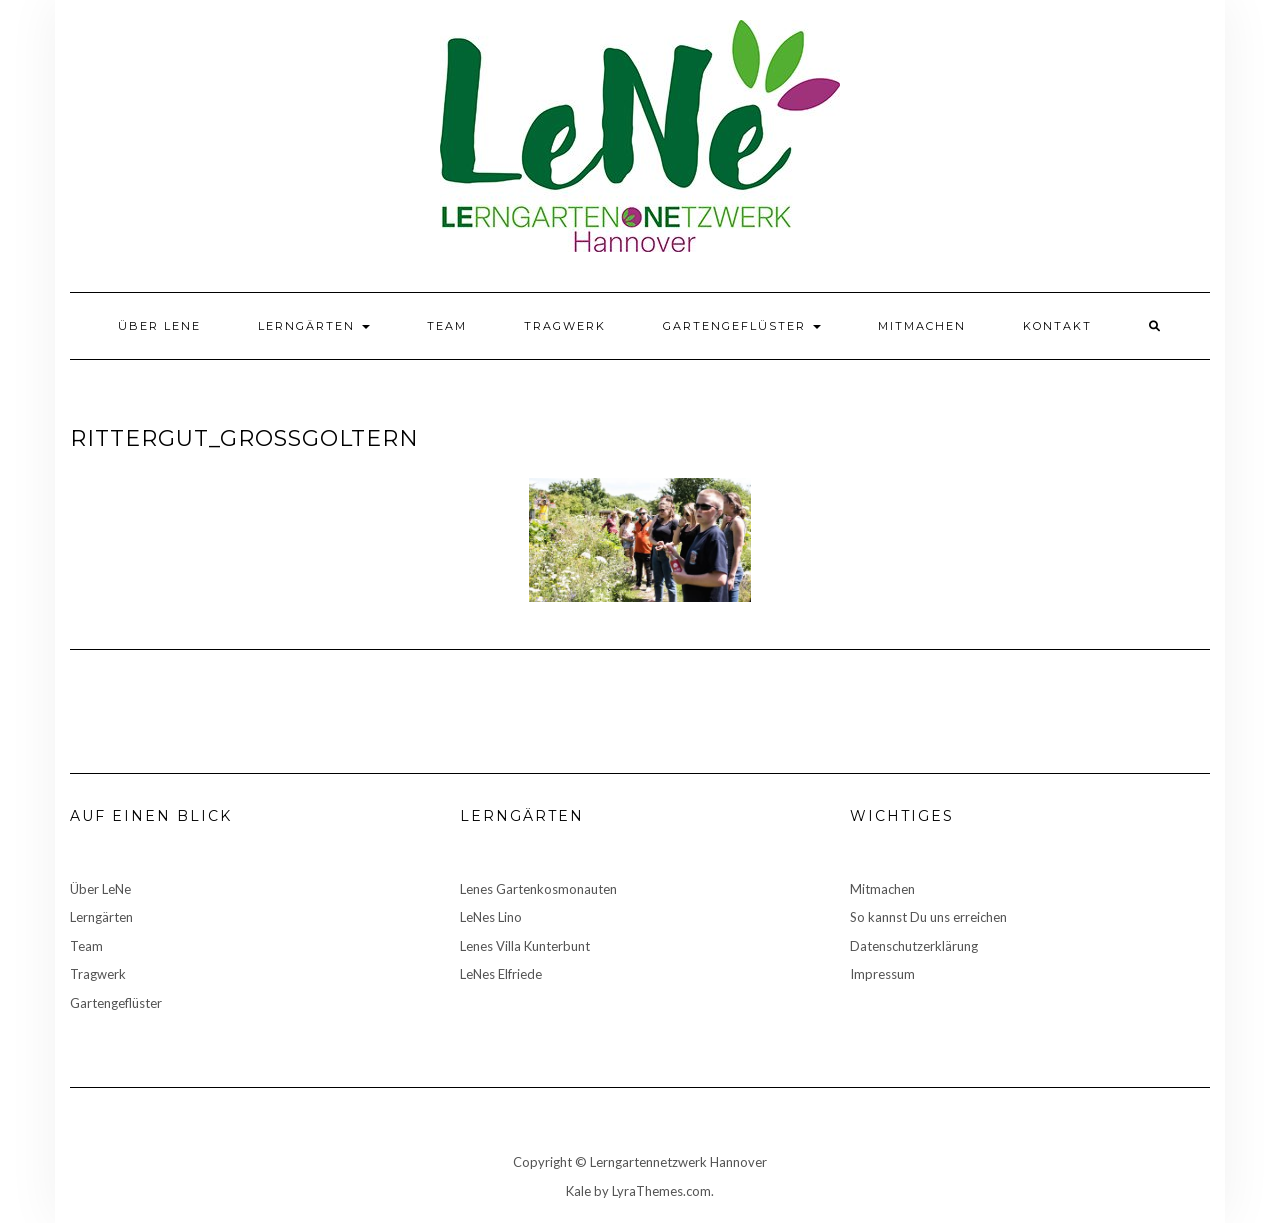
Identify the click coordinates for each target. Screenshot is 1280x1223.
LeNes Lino (491, 917)
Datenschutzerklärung (914, 946)
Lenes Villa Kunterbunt (525, 946)
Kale (578, 1191)
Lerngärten (314, 326)
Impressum (882, 974)
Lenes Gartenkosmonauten (538, 889)
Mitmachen (922, 326)
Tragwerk (565, 326)
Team (447, 326)
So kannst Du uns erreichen (928, 917)
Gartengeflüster (742, 326)
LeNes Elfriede (501, 974)
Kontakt (1057, 326)
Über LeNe (159, 326)
